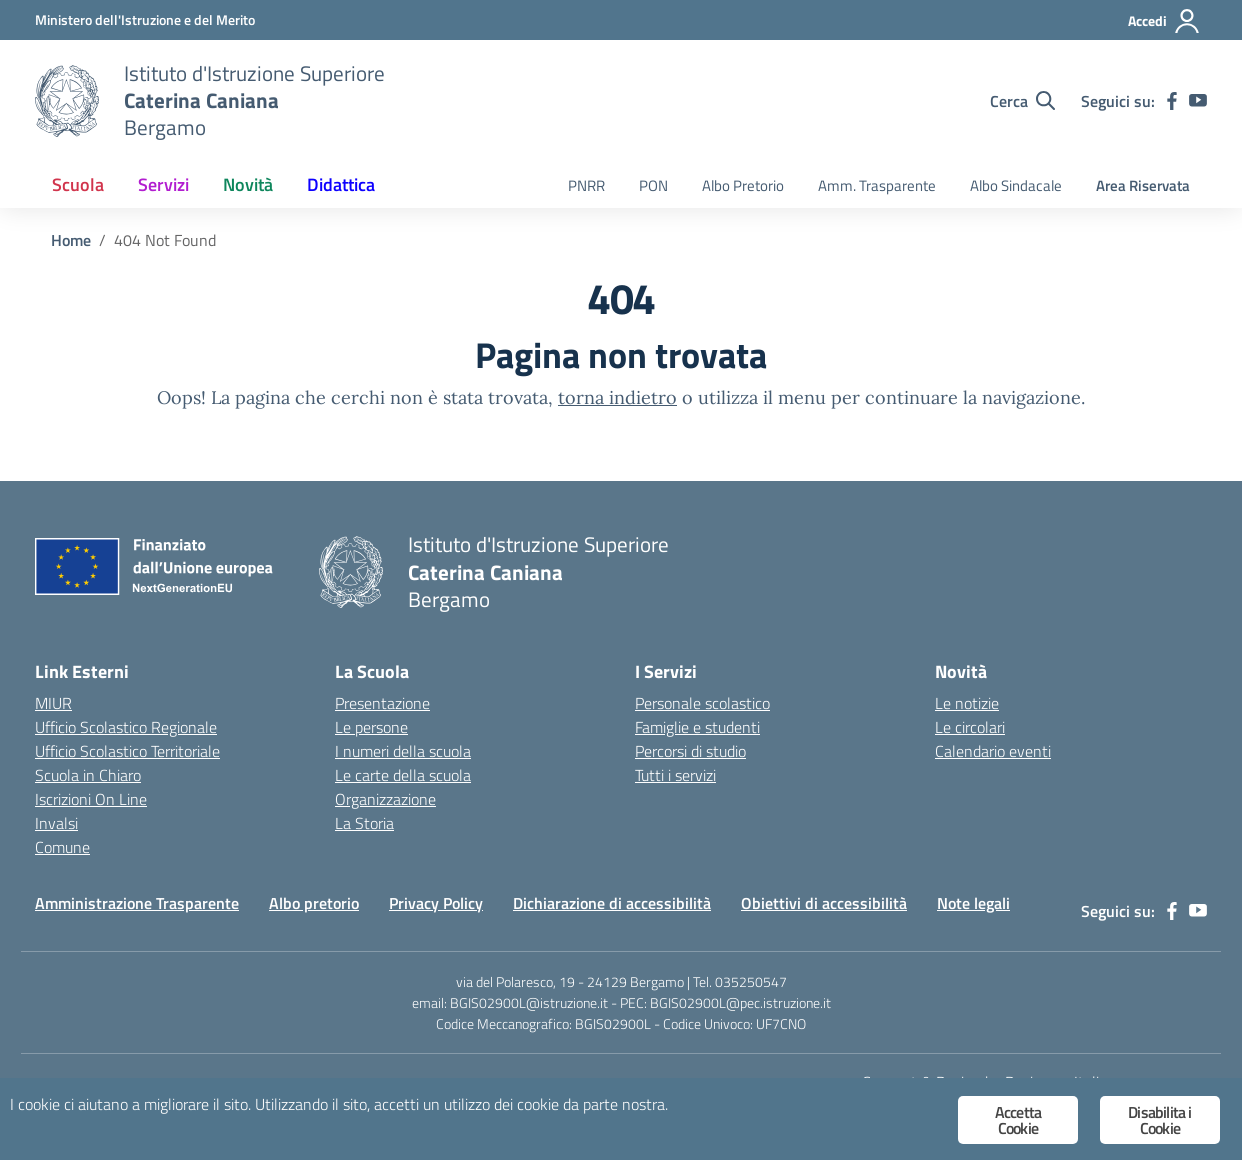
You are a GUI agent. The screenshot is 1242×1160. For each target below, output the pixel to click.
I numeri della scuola (403, 751)
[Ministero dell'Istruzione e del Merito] (145, 19)
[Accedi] (1164, 21)
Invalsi (56, 823)
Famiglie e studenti (697, 727)
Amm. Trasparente (877, 185)
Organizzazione (385, 799)
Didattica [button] (341, 184)
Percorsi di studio (690, 751)
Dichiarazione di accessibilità (612, 903)
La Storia (364, 823)
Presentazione (382, 703)
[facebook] (1172, 101)
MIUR (53, 703)
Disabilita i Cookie (1159, 1120)
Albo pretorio (314, 903)
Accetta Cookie (1018, 1120)
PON (653, 185)
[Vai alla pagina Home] (71, 240)
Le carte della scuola (403, 775)
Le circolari (970, 727)
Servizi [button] (163, 184)
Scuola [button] (78, 184)
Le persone (371, 727)
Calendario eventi (993, 751)
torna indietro (617, 397)
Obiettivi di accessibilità (824, 903)
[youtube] (1198, 101)
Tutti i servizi (675, 775)
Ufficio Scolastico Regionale (126, 727)
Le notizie (967, 703)
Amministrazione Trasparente (137, 903)
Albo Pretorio (743, 185)
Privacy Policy (436, 903)
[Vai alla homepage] (67, 101)
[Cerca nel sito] (1022, 101)
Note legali (973, 903)
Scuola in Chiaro (88, 775)
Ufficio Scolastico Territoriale (127, 751)
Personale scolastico (702, 703)
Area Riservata (1143, 185)
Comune (62, 847)
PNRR (586, 185)
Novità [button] (248, 184)
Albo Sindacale (1016, 185)
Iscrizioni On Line (91, 799)
